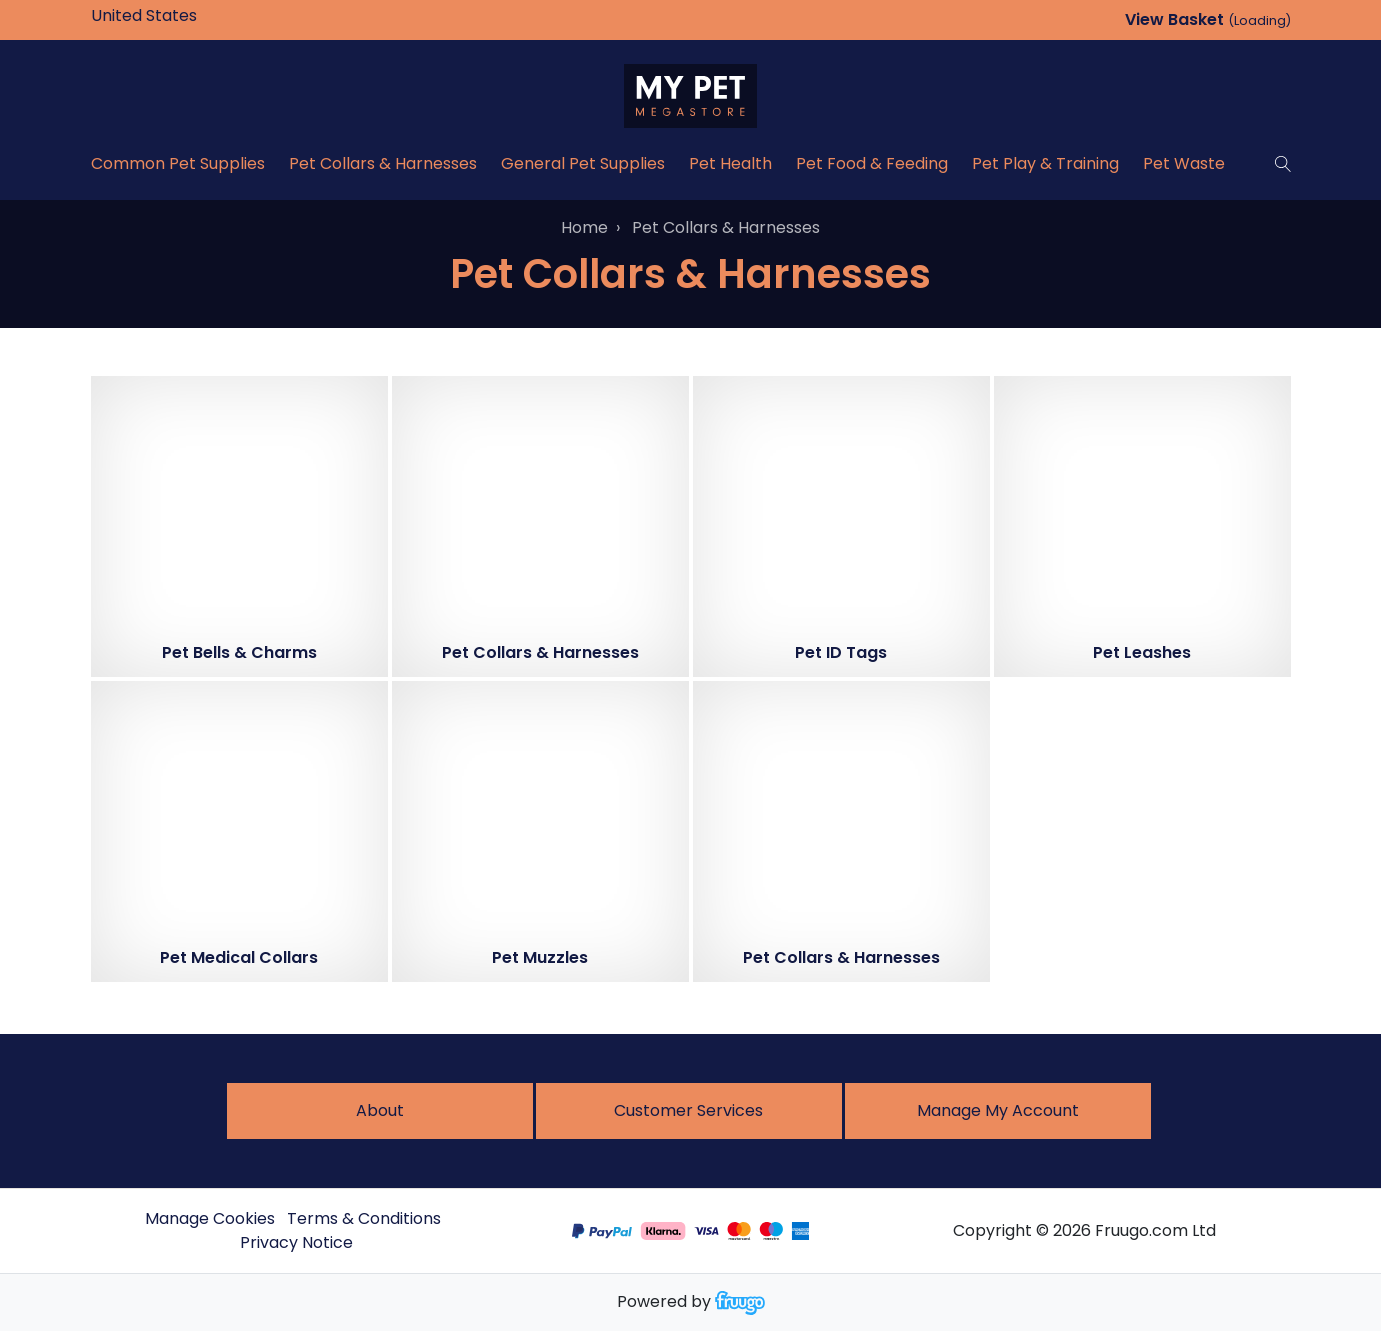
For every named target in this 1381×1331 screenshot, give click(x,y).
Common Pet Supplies (178, 163)
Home (584, 227)
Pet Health (730, 163)
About (380, 1110)
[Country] (175, 16)
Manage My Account (998, 1110)
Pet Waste (1184, 163)
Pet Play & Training (1045, 163)
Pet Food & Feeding (872, 163)
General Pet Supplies (583, 163)
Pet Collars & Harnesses (383, 163)
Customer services (688, 1110)
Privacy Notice (296, 1242)
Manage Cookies (210, 1218)
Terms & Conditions (364, 1218)
